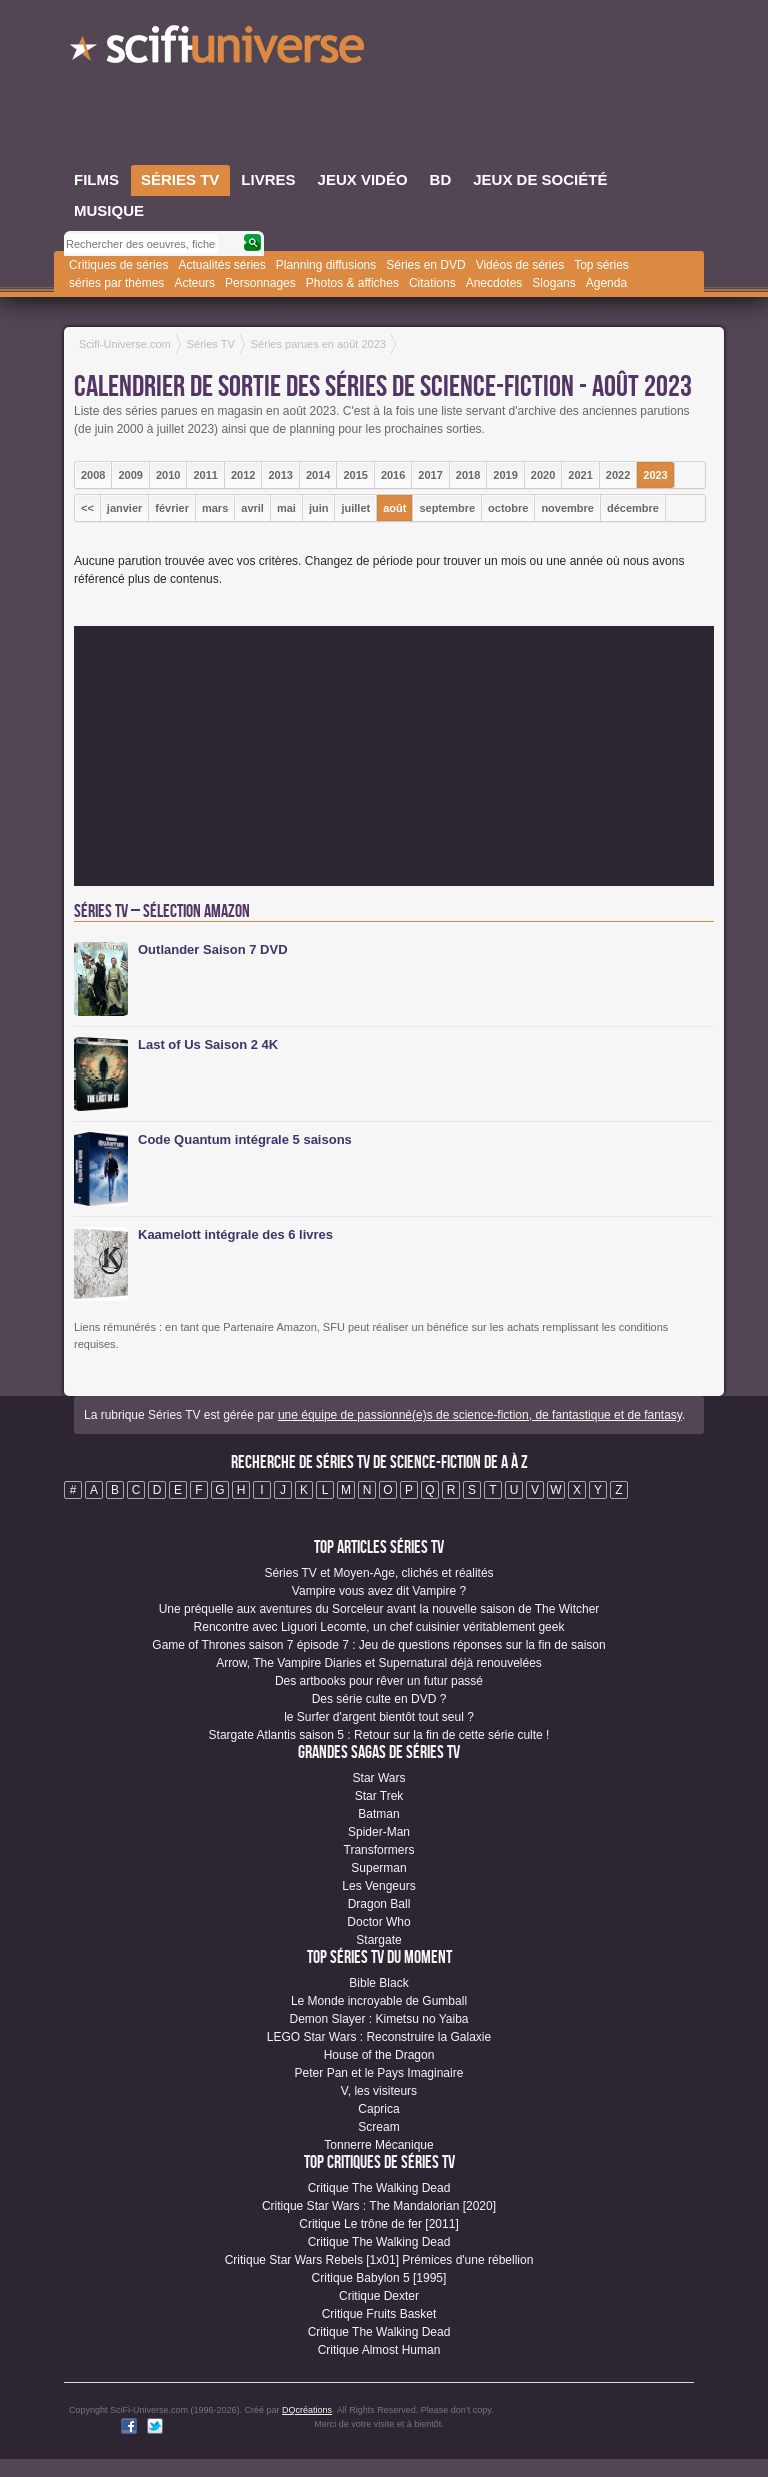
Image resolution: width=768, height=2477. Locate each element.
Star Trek (379, 1796)
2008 (93, 475)
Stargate (378, 1940)
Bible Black (378, 1983)
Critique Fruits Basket (379, 2314)
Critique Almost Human (379, 2350)
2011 (205, 475)
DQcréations (307, 2410)
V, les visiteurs (379, 2091)
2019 (505, 475)
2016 (393, 475)
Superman (378, 1868)
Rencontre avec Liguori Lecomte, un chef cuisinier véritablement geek (379, 1627)
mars (215, 508)
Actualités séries (221, 265)
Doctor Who (378, 1922)
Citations (432, 283)
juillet (355, 508)
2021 (580, 475)
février (172, 508)
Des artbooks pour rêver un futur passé (379, 1681)
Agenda (606, 283)
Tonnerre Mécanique (378, 2145)
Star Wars (379, 1778)
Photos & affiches (352, 283)
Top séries (601, 265)
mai (286, 508)
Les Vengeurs (378, 1886)
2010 (168, 475)
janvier (124, 508)
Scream (378, 2127)
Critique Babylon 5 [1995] (379, 2278)
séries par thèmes (116, 283)
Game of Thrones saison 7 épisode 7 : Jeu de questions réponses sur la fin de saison (378, 1645)
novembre (567, 508)
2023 (655, 475)
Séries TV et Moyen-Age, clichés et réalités (378, 1573)
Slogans (553, 283)
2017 (430, 475)
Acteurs (194, 283)
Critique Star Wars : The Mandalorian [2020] (379, 2206)
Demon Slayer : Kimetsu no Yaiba (379, 2019)
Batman (378, 1814)
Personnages (260, 283)
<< (87, 508)
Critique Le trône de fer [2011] (378, 2224)
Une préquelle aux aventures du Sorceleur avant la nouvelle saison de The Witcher (379, 1609)
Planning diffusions (326, 265)
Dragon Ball (379, 1904)
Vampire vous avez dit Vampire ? (379, 1591)
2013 (280, 475)
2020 (543, 475)
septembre (447, 508)
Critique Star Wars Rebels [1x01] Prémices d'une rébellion (379, 2260)
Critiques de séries (118, 265)
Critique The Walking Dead (379, 2188)
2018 (468, 475)
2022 (618, 475)
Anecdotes (494, 283)
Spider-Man (379, 1832)
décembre (633, 508)
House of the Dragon (379, 2055)
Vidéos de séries (520, 265)
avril (252, 508)
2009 (130, 475)
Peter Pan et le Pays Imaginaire (379, 2073)
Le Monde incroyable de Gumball (379, 2001)
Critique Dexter (379, 2296)
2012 (243, 475)
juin (319, 508)
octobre (508, 508)
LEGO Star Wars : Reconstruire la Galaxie (379, 2037)
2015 (355, 475)
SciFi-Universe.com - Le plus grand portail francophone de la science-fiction (219, 50)
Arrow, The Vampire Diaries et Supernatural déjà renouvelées (379, 1663)
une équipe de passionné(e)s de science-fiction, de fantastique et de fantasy (480, 1415)
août (394, 508)
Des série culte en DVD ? (379, 1699)
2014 (318, 475)
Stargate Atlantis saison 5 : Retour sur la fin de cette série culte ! (379, 1735)
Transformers (379, 1850)
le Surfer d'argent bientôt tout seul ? (379, 1717)
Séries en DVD (425, 265)
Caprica (378, 2109)
